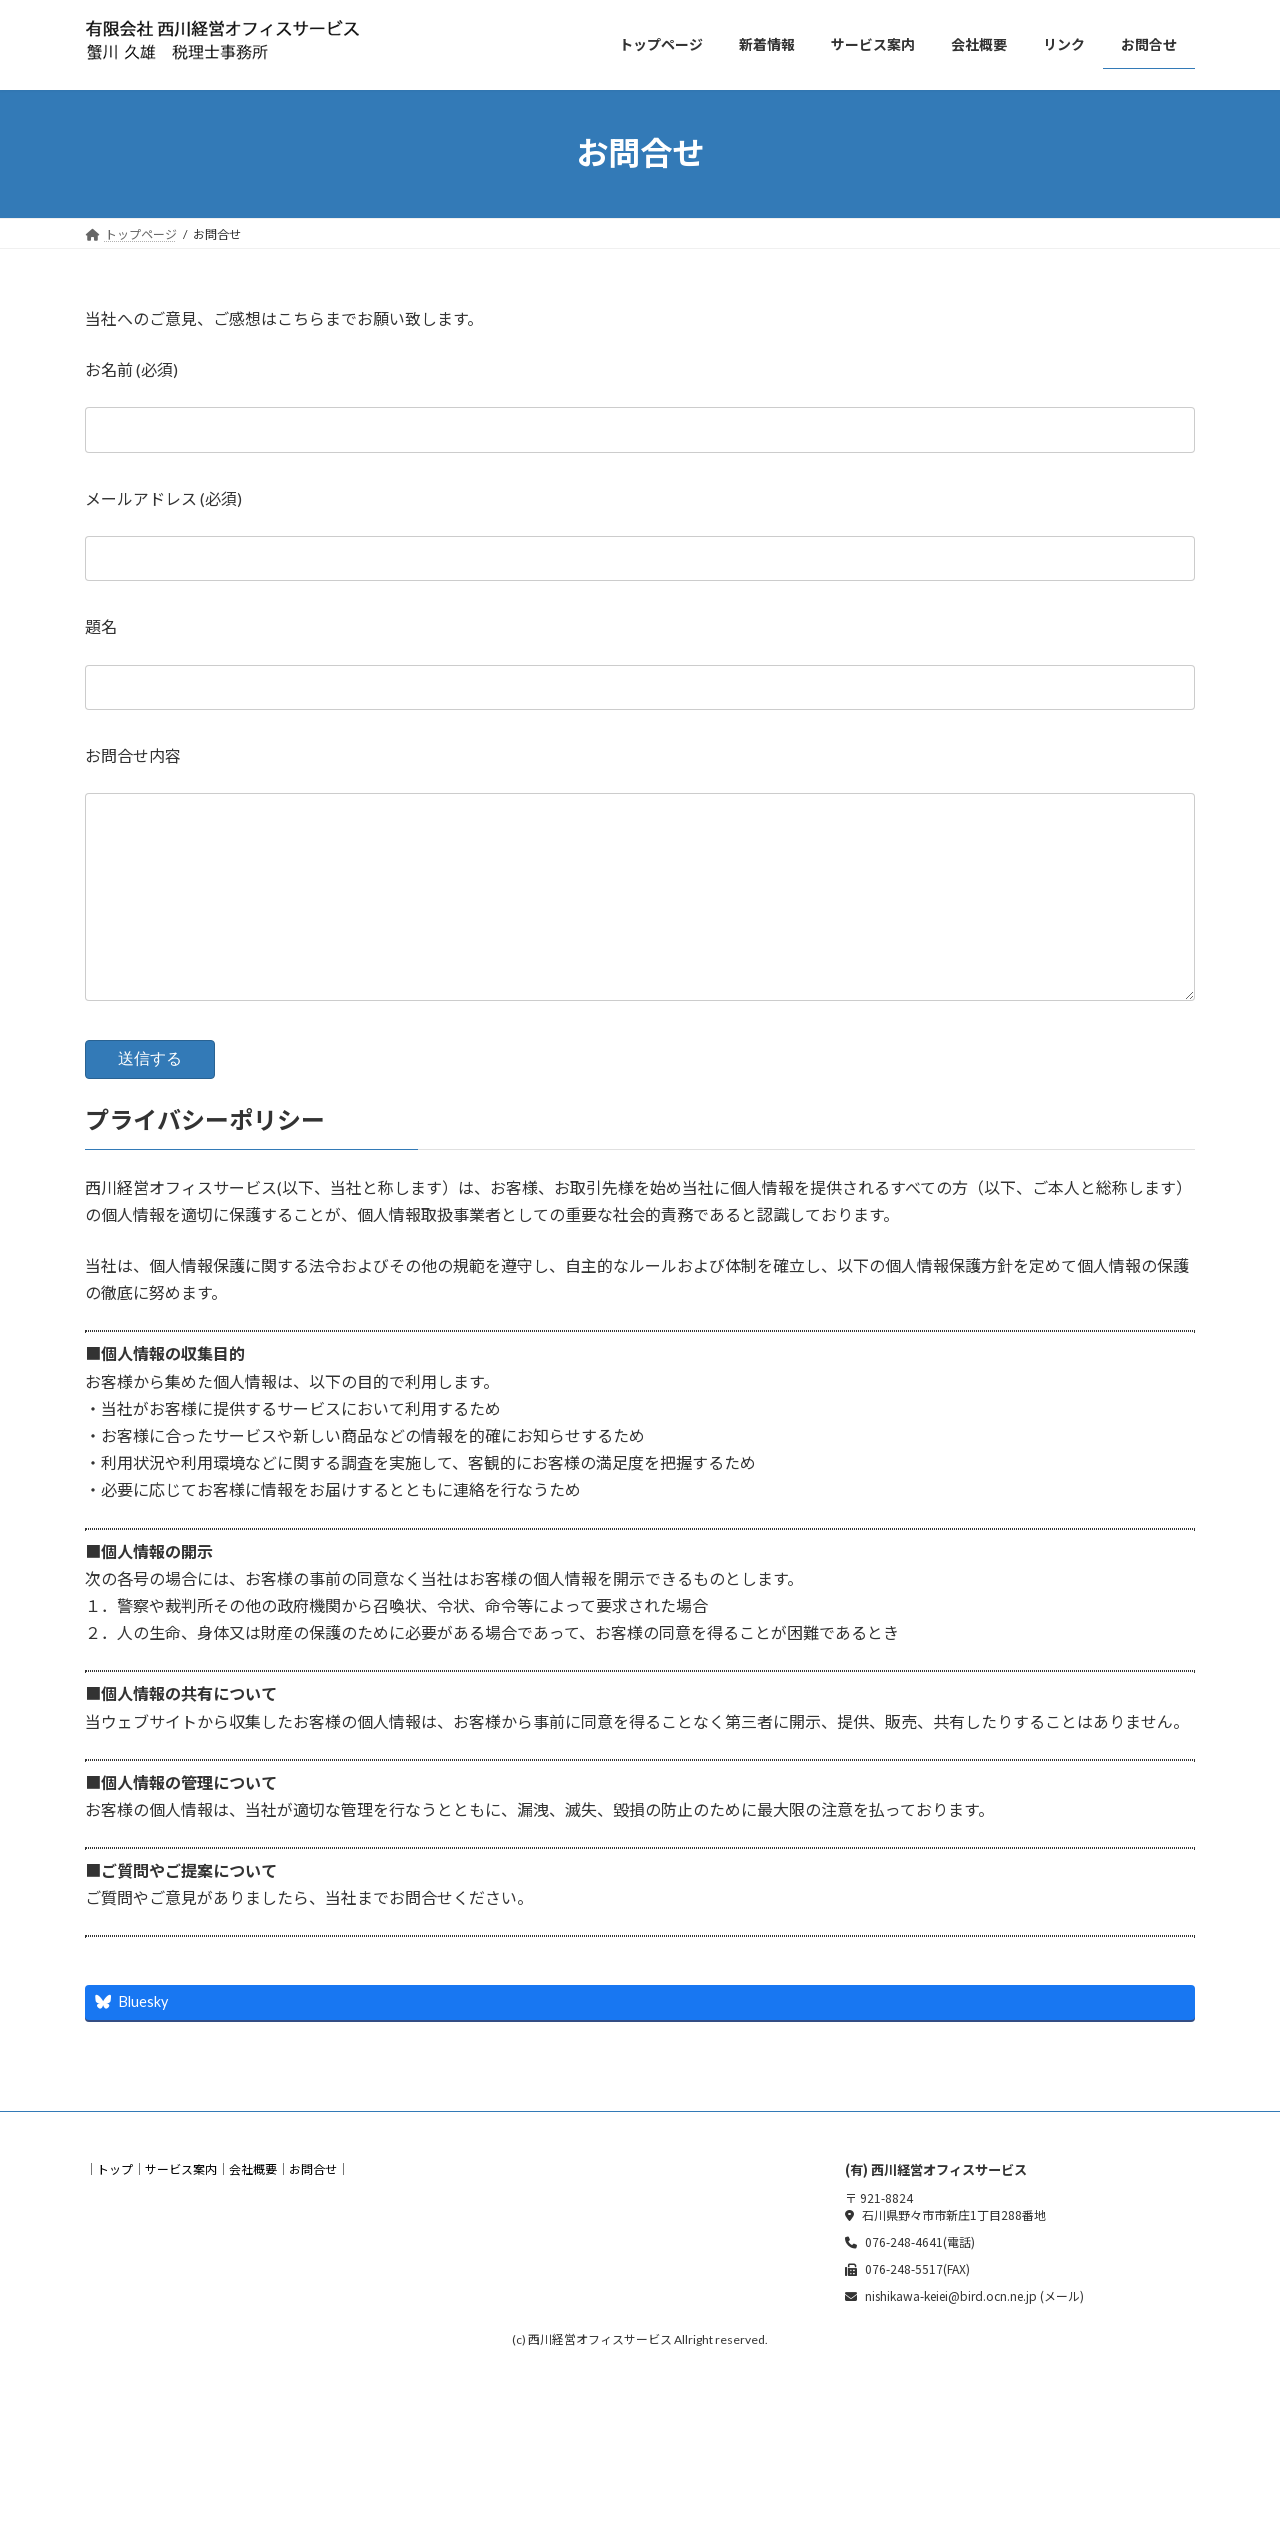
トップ (115, 2208)
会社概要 (253, 2208)
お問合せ (313, 2208)
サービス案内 (181, 2208)
